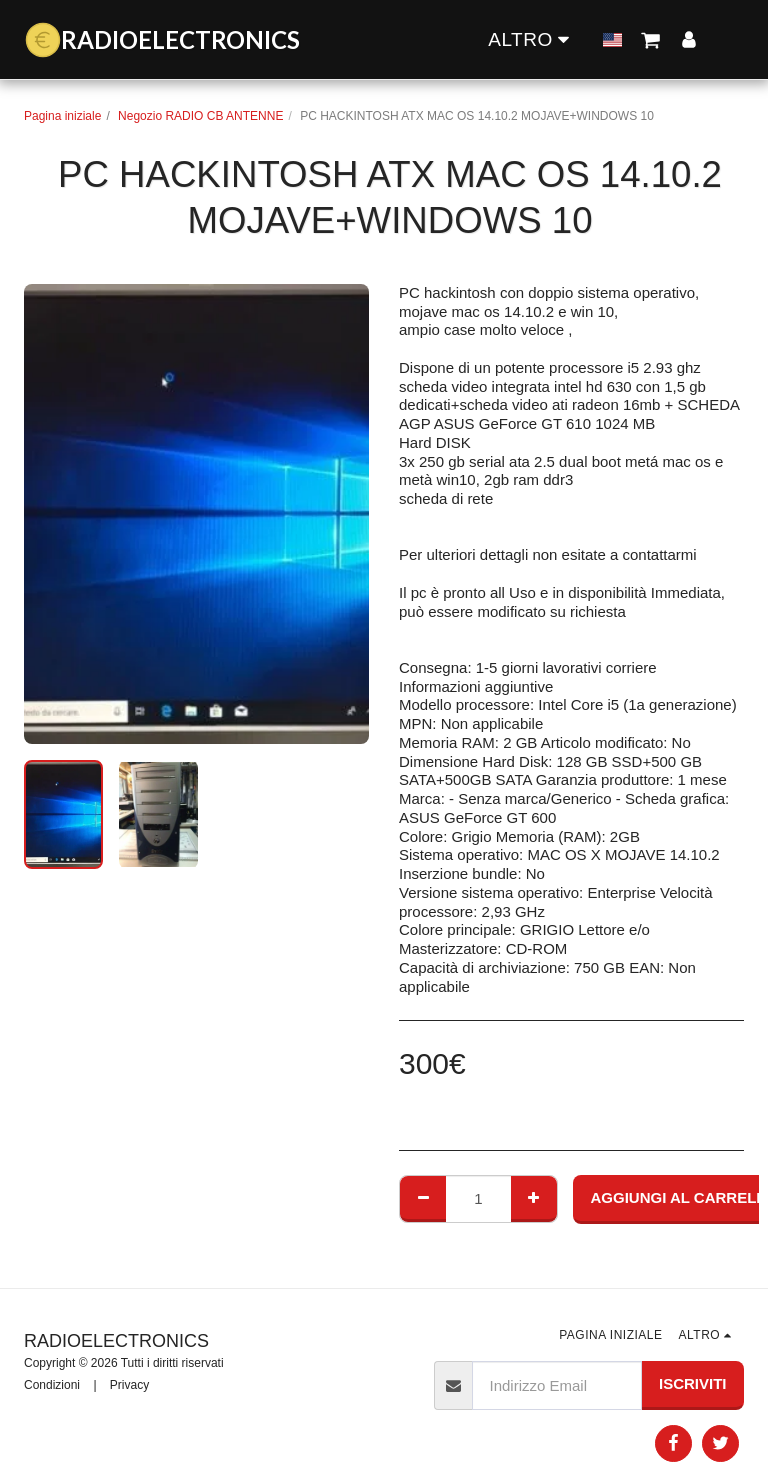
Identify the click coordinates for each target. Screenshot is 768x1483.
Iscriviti (693, 1383)
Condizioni (52, 1385)
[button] (479, 39)
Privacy (129, 1385)
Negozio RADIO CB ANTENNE (200, 116)
